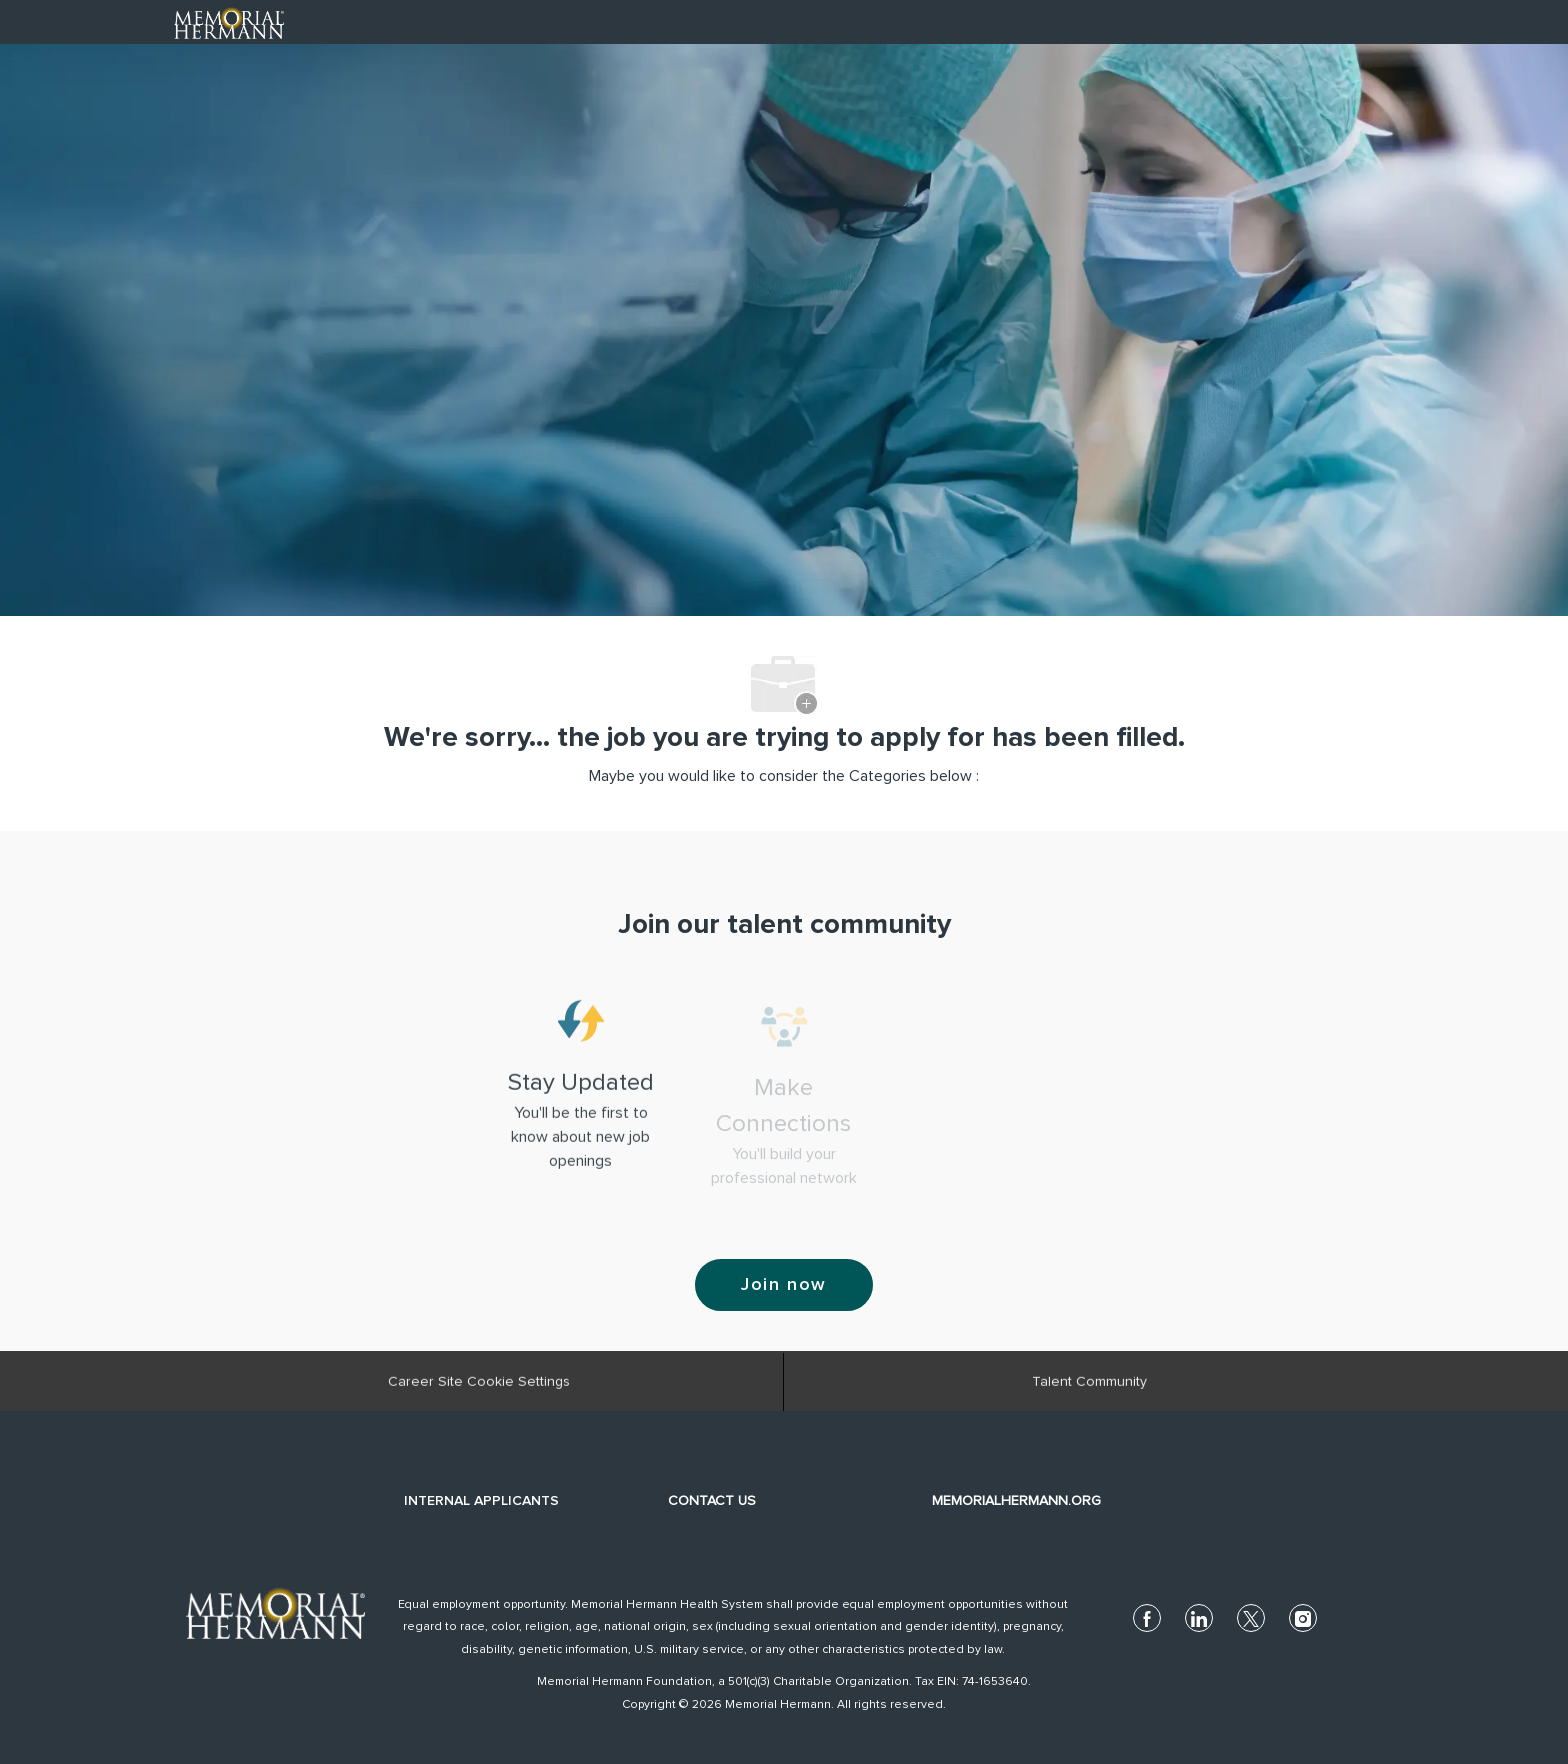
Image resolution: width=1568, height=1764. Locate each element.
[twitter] (1251, 1618)
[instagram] (1303, 1618)
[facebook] (1147, 1618)
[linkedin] (1199, 1618)
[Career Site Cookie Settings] (479, 1390)
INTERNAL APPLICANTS (481, 1501)
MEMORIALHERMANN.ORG (1016, 1501)
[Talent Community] (1089, 1390)
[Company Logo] (229, 21)
